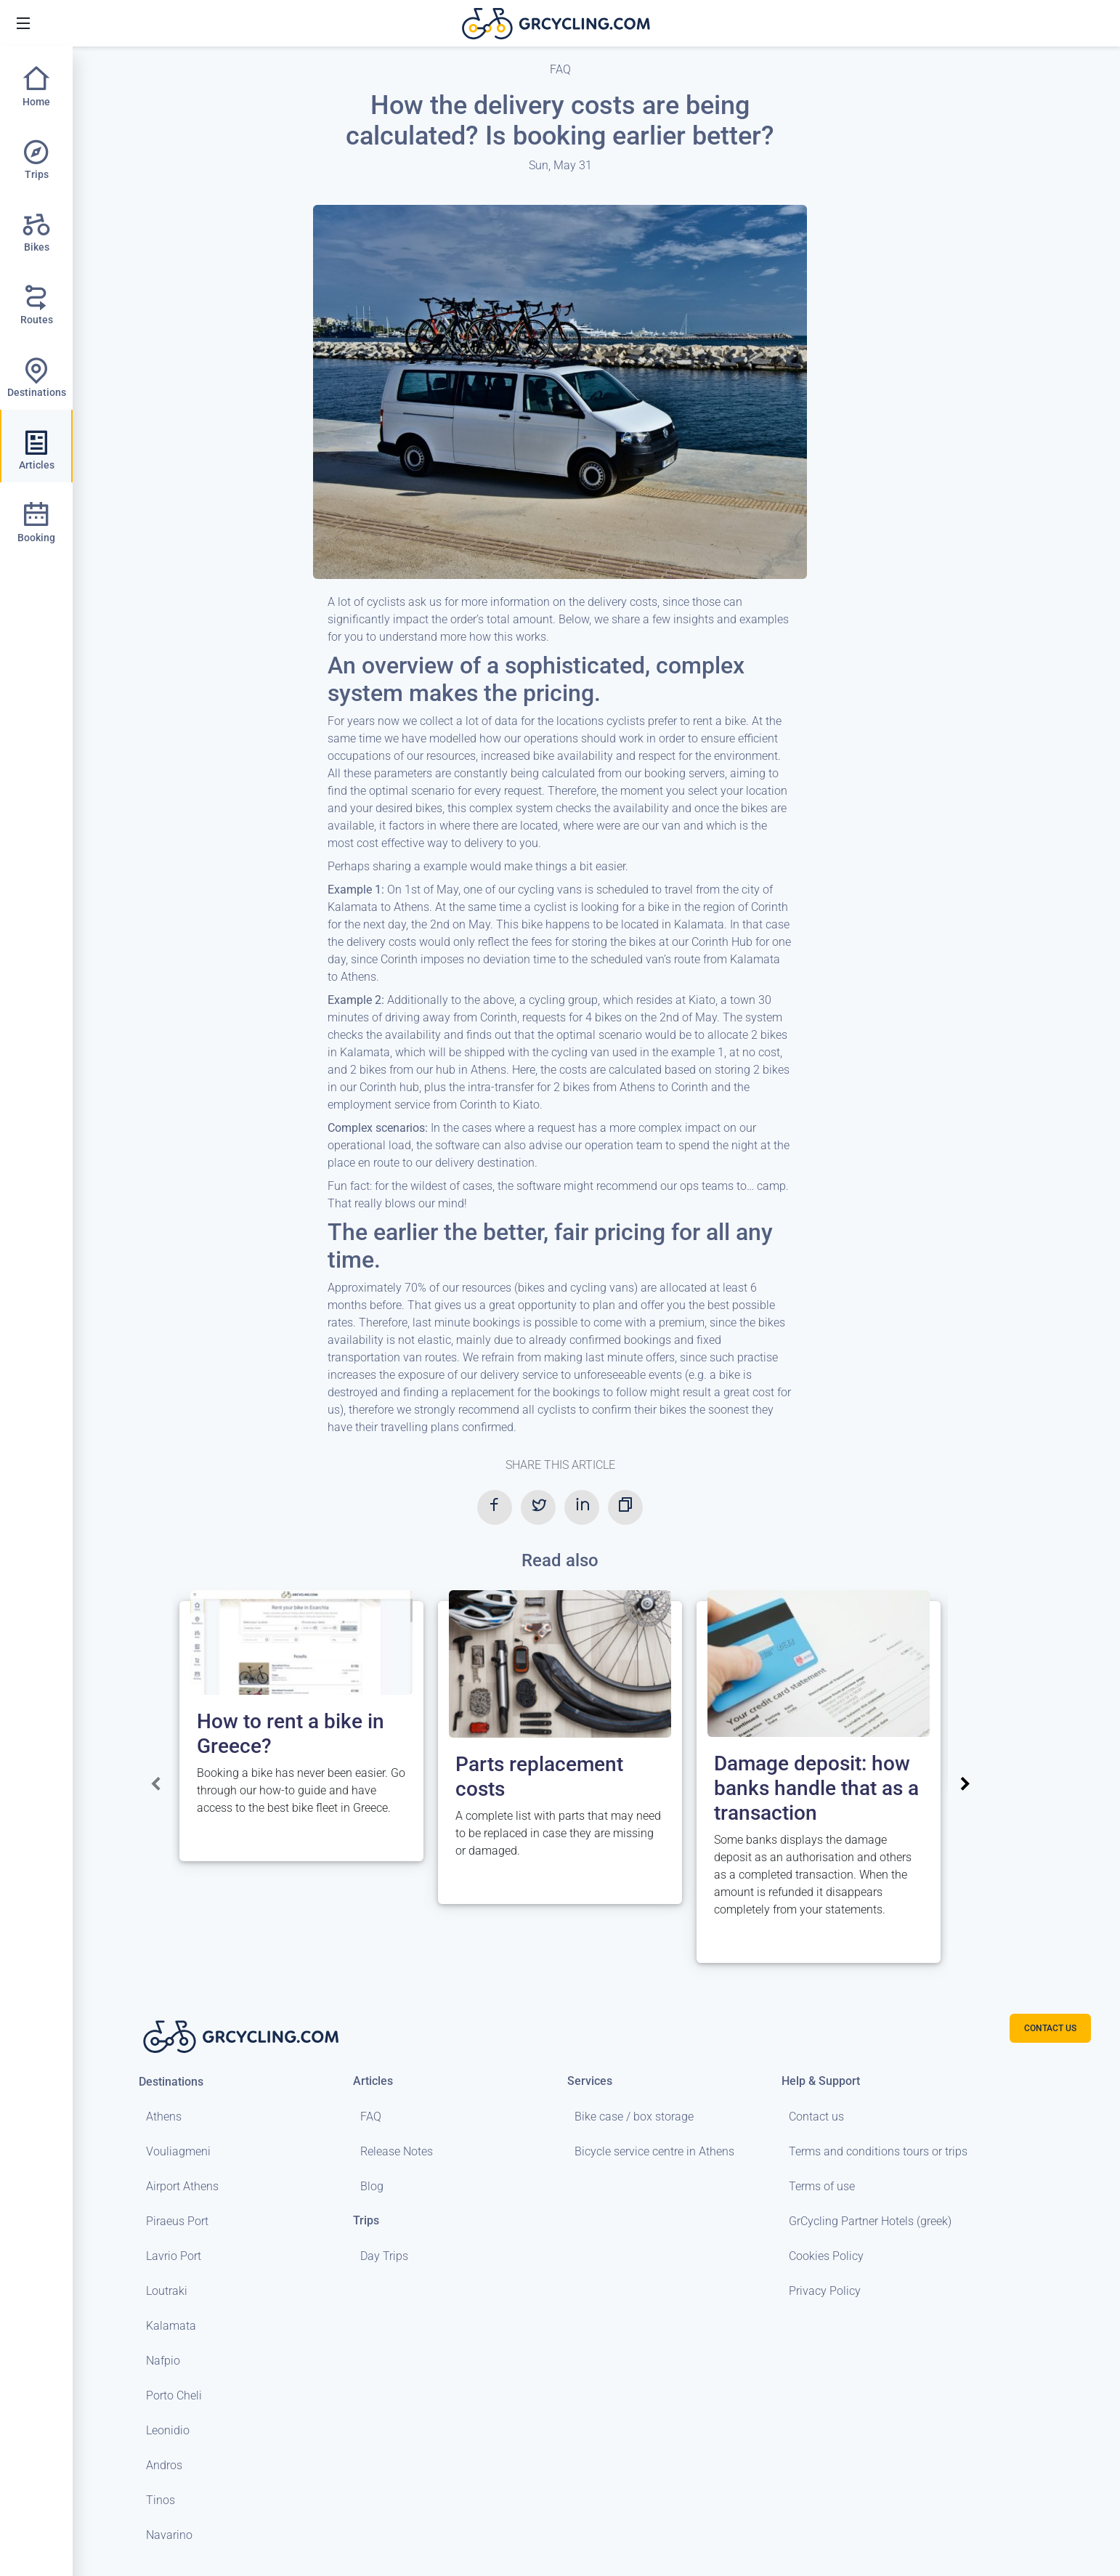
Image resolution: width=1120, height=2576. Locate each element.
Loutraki (166, 2291)
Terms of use (822, 2186)
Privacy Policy (825, 2291)
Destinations (171, 2082)
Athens (164, 2116)
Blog (372, 2186)
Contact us (816, 2116)
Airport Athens (182, 2186)
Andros (164, 2465)
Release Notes (396, 2151)
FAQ (370, 2116)
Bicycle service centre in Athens (654, 2151)
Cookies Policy (826, 2256)
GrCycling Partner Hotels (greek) (870, 2221)
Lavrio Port (173, 2256)
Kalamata (171, 2326)
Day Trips (384, 2256)
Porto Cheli (174, 2395)
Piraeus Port (177, 2221)
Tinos (160, 2500)
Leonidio (168, 2430)
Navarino (169, 2535)
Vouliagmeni (178, 2151)
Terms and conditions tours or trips (878, 2151)
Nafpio (163, 2361)
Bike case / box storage (634, 2116)
